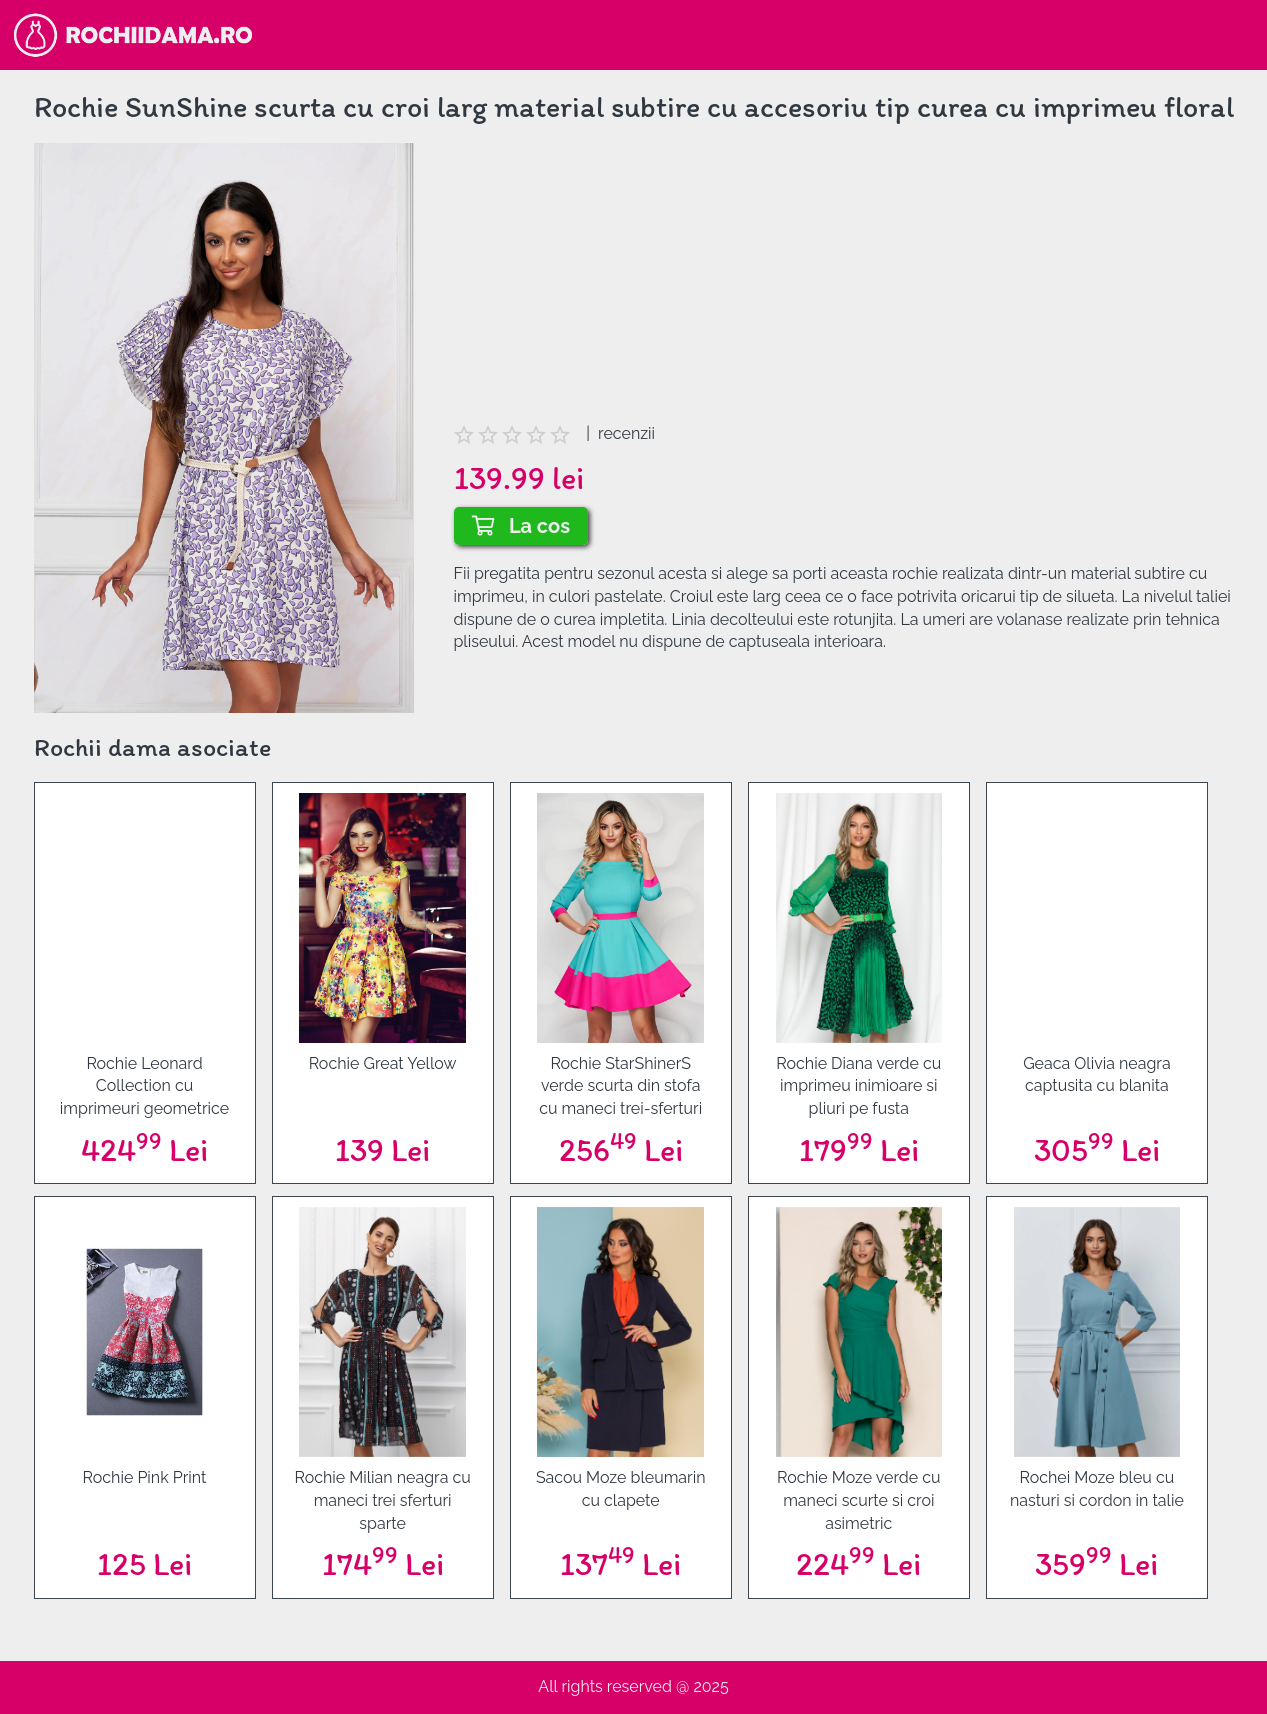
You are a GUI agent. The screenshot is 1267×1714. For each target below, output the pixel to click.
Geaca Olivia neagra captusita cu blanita (1096, 1075)
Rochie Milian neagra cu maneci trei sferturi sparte (382, 1500)
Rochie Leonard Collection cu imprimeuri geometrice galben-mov (144, 1087)
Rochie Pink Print (145, 1477)
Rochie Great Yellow (383, 1063)
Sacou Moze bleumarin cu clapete (621, 1489)
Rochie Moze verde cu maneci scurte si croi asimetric (859, 1500)
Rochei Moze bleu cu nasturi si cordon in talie (1097, 1489)
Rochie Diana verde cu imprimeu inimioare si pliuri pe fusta (858, 1086)
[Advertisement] (844, 283)
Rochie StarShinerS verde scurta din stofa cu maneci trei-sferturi (620, 1086)
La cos (521, 526)
